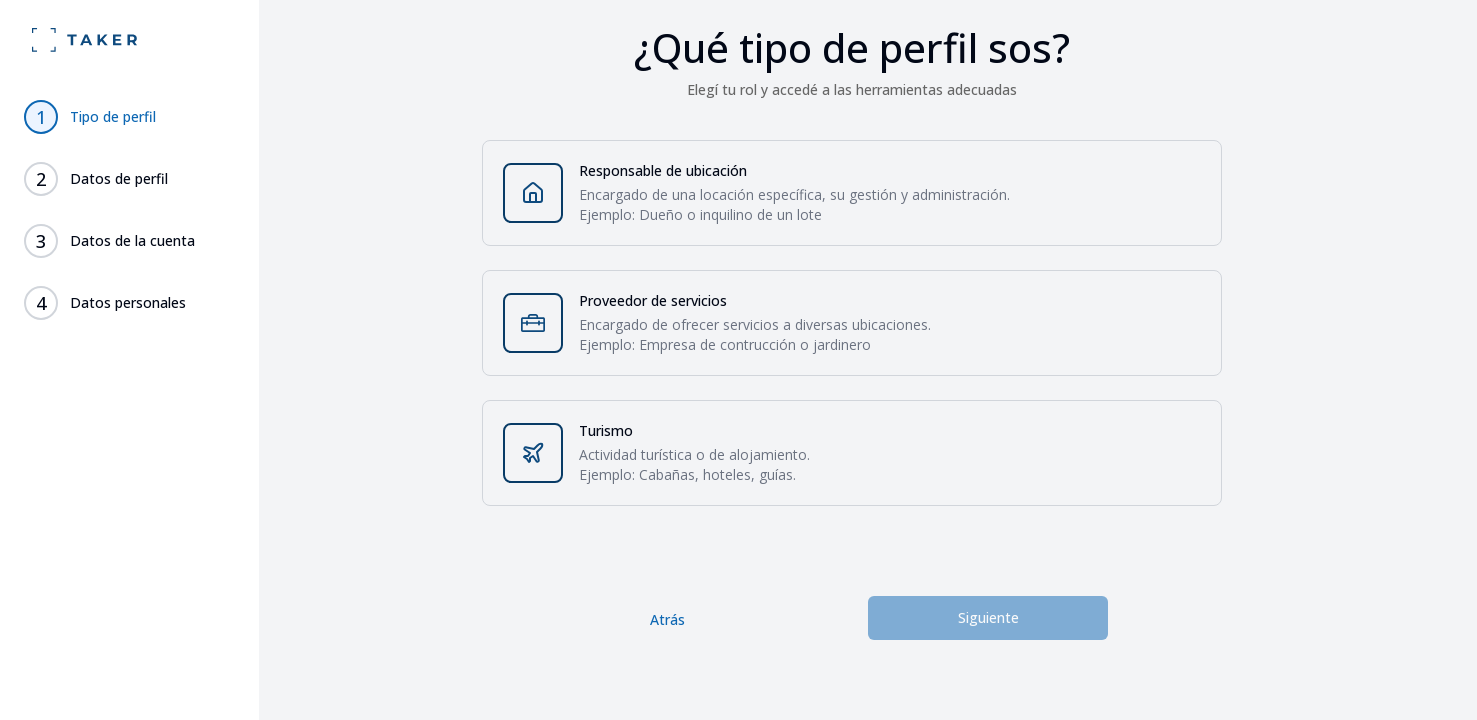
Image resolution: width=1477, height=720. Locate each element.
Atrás (667, 619)
